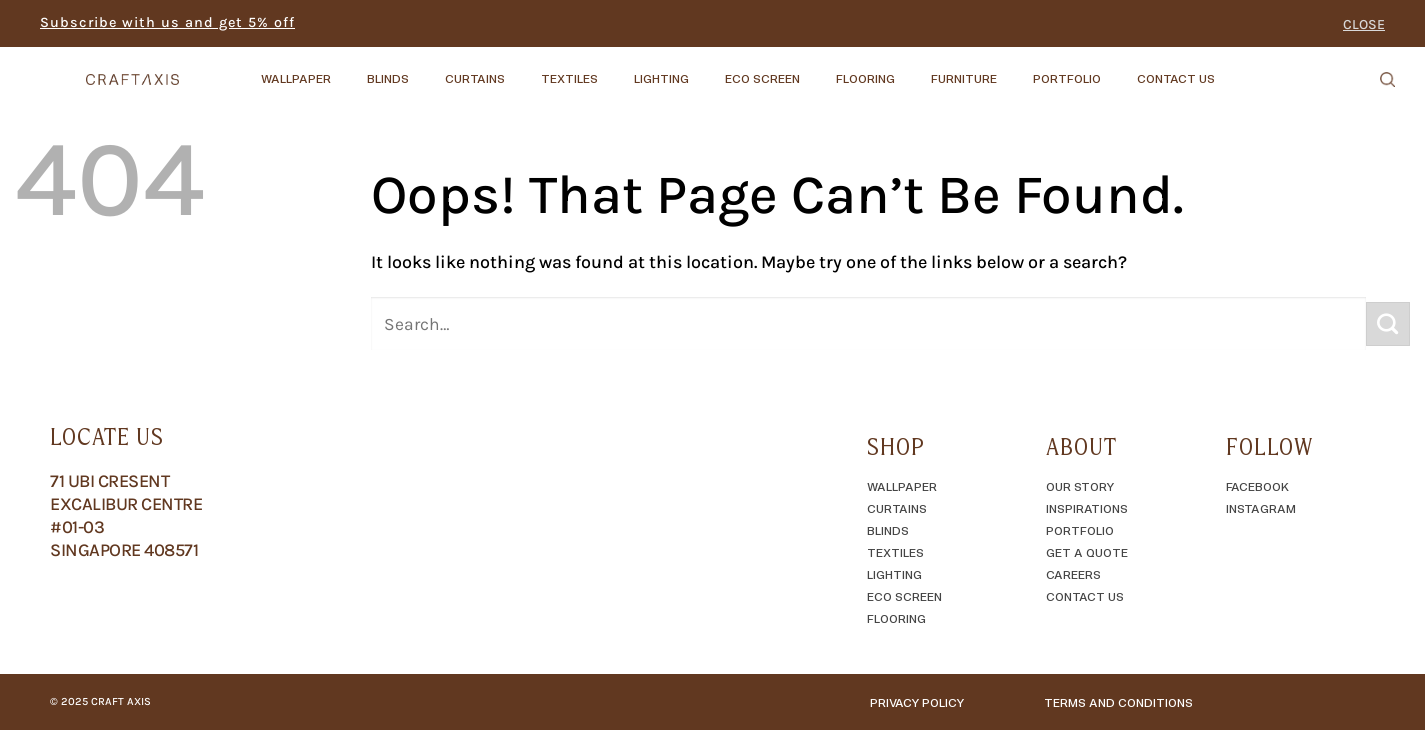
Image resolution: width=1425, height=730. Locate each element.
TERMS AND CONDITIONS (1118, 702)
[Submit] (1388, 324)
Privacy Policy (917, 702)
